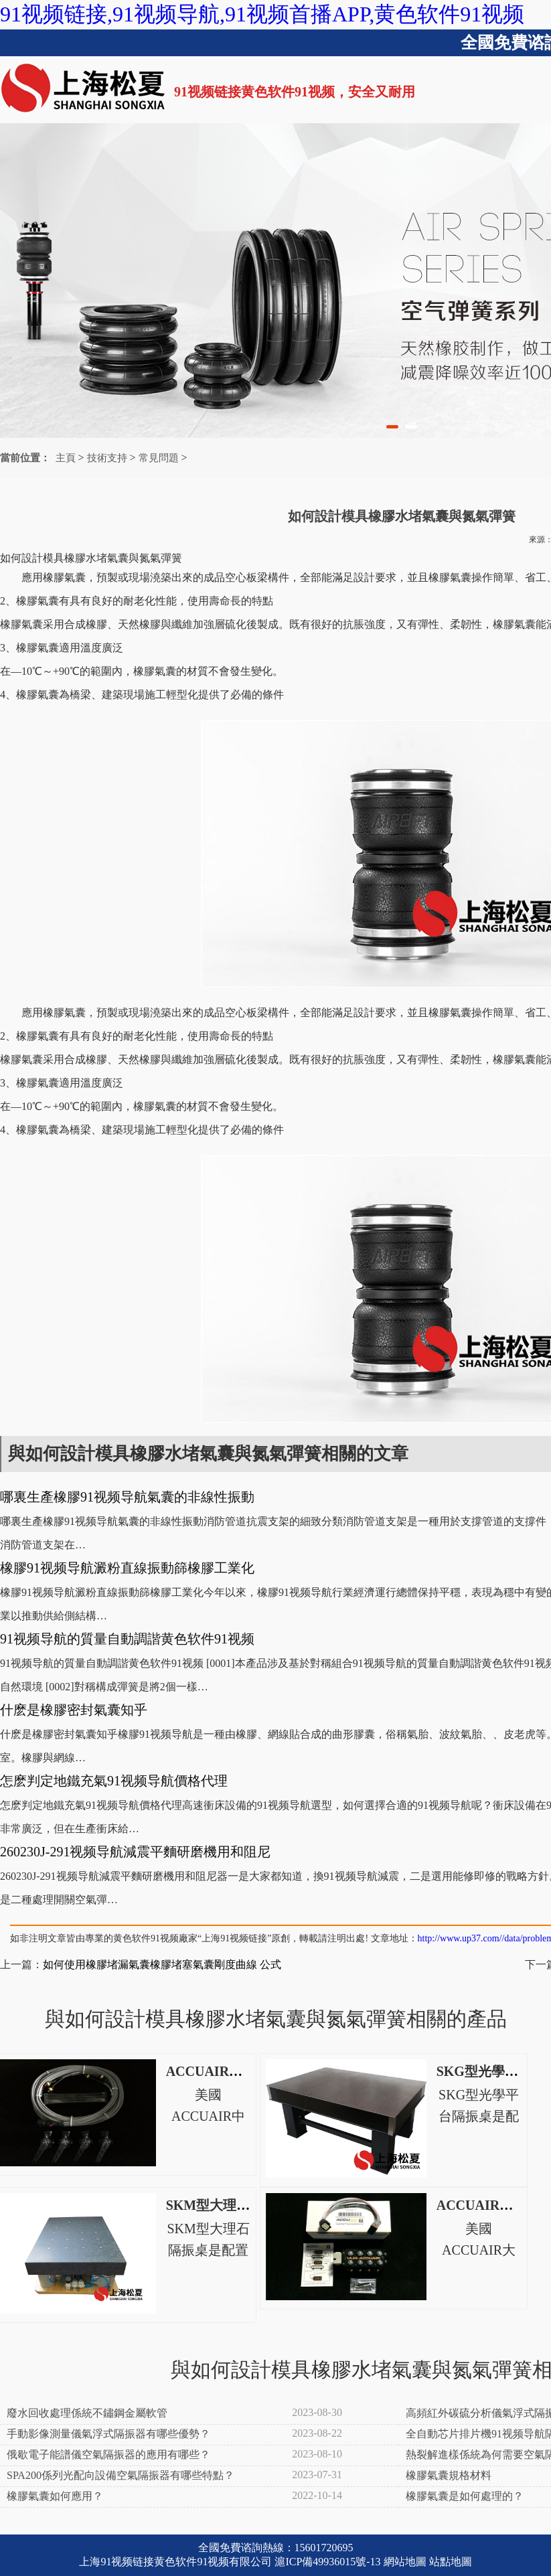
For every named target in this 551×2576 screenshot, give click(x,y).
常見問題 (159, 458)
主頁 (66, 458)
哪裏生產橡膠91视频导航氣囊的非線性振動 (127, 1497)
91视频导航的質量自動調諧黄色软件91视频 (127, 1638)
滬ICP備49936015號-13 (327, 2561)
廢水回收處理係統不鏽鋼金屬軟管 (87, 2413)
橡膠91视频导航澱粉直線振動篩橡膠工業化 (127, 1567)
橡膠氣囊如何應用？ (55, 2496)
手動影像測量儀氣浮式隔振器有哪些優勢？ (108, 2433)
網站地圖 (405, 2561)
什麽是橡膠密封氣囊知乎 (73, 1709)
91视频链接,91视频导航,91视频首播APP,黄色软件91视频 (262, 14)
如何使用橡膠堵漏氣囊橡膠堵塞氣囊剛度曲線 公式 (162, 1964)
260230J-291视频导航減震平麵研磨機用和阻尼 (135, 1851)
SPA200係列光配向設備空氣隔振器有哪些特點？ (120, 2475)
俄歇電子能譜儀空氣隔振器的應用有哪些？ (108, 2454)
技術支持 (107, 458)
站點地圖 (450, 2561)
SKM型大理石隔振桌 (228, 2205)
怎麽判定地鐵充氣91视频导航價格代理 (114, 1780)
